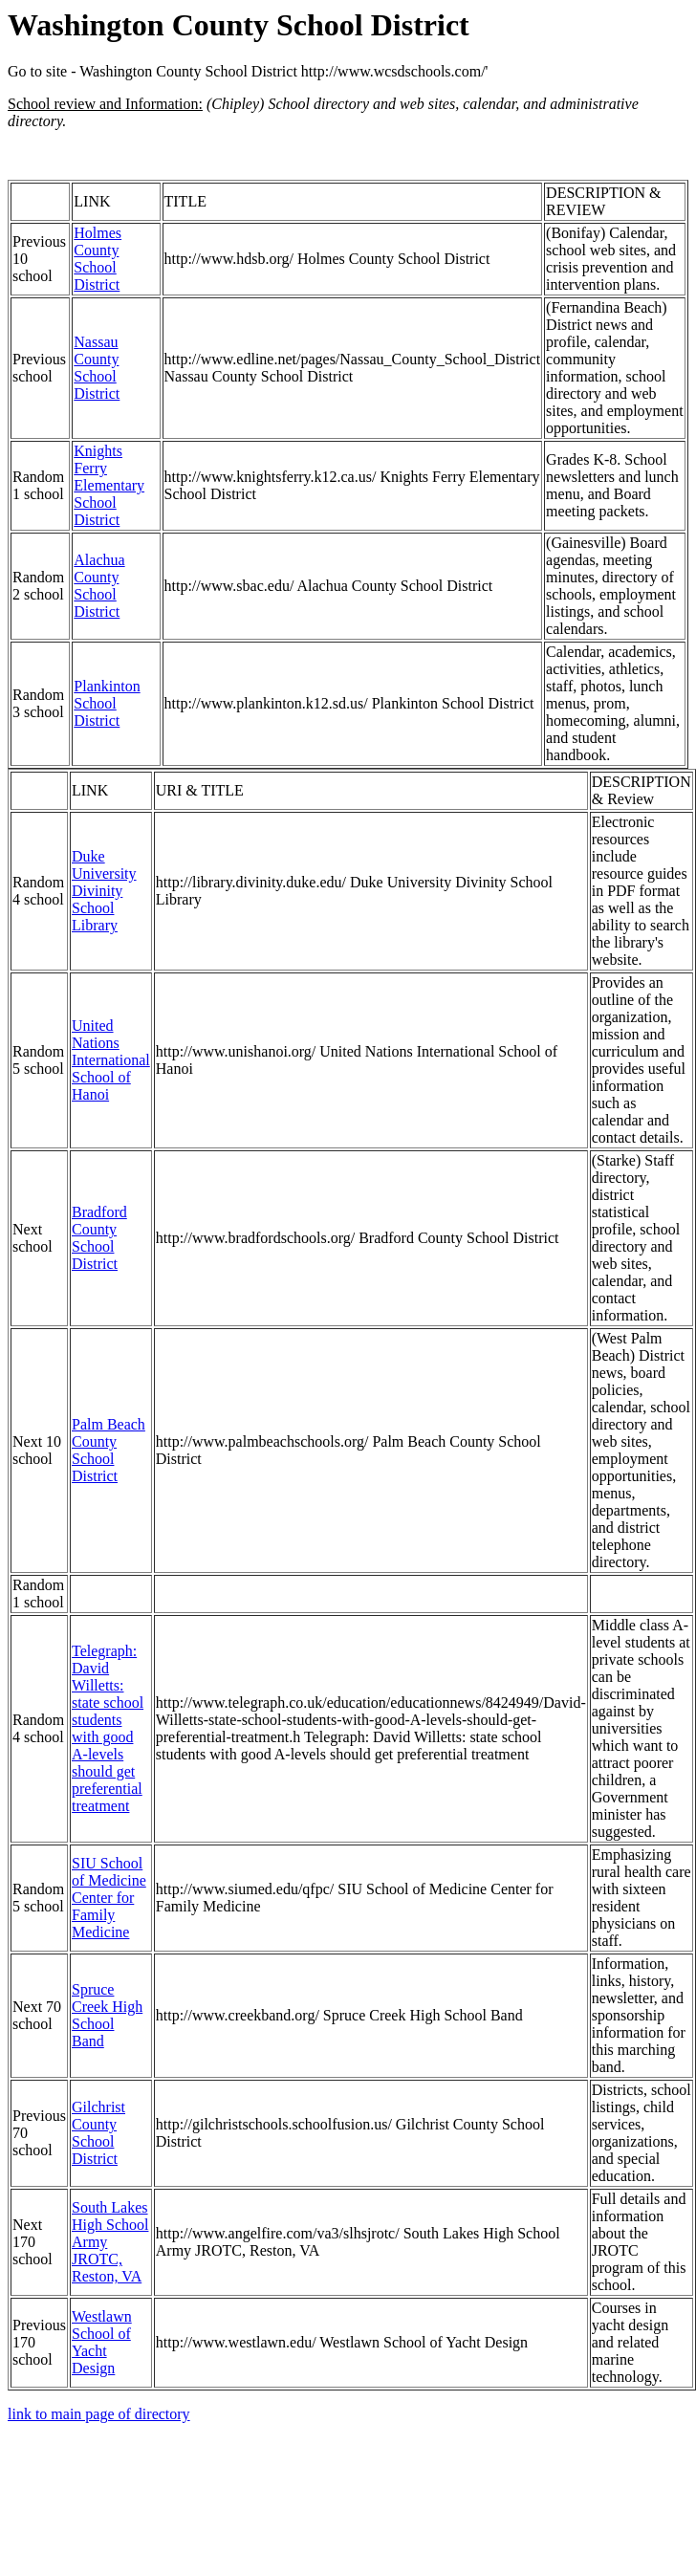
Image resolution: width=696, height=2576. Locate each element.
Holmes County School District (97, 259)
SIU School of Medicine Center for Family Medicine (109, 1897)
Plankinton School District (107, 703)
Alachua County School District (99, 586)
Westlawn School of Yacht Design (102, 2342)
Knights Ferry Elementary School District (109, 485)
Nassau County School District (97, 368)
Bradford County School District (99, 1238)
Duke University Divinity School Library (104, 890)
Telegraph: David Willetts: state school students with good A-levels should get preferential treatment (107, 1728)
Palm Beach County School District (108, 1450)
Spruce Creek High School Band (107, 2015)
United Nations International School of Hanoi (111, 1059)
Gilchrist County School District (98, 2133)
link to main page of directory (99, 2414)
